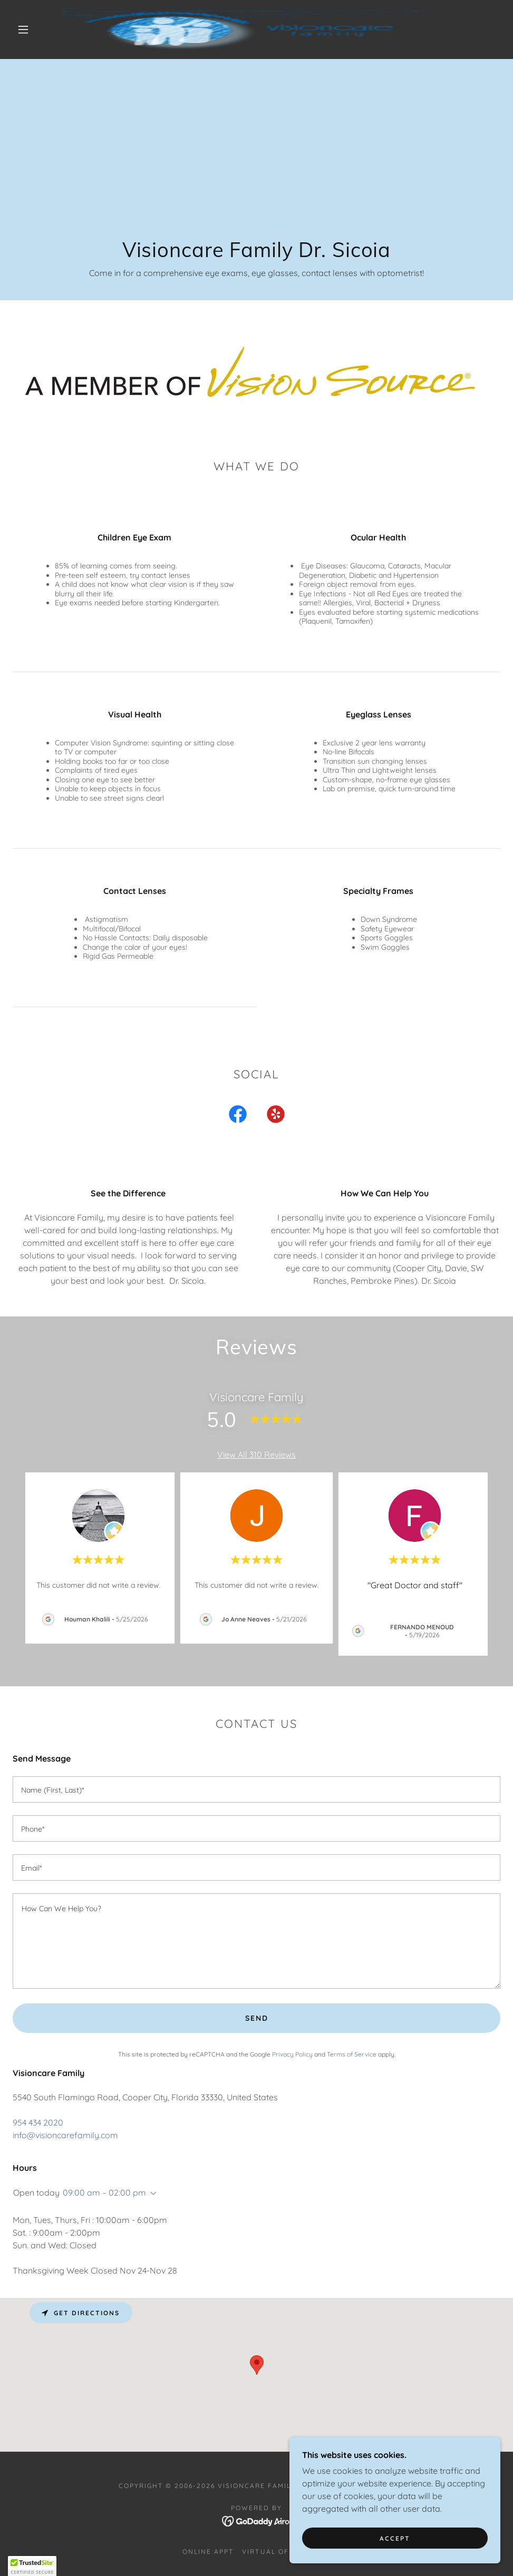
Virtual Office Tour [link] (286, 2551)
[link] (244, 29)
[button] (24, 29)
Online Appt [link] (208, 2551)
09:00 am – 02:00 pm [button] (104, 2192)
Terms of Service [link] (351, 2054)
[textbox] (256, 1789)
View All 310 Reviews (256, 1454)
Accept (395, 2538)
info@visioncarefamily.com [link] (65, 2135)
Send (256, 2018)
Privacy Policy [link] (292, 2054)
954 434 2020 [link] (38, 2122)
